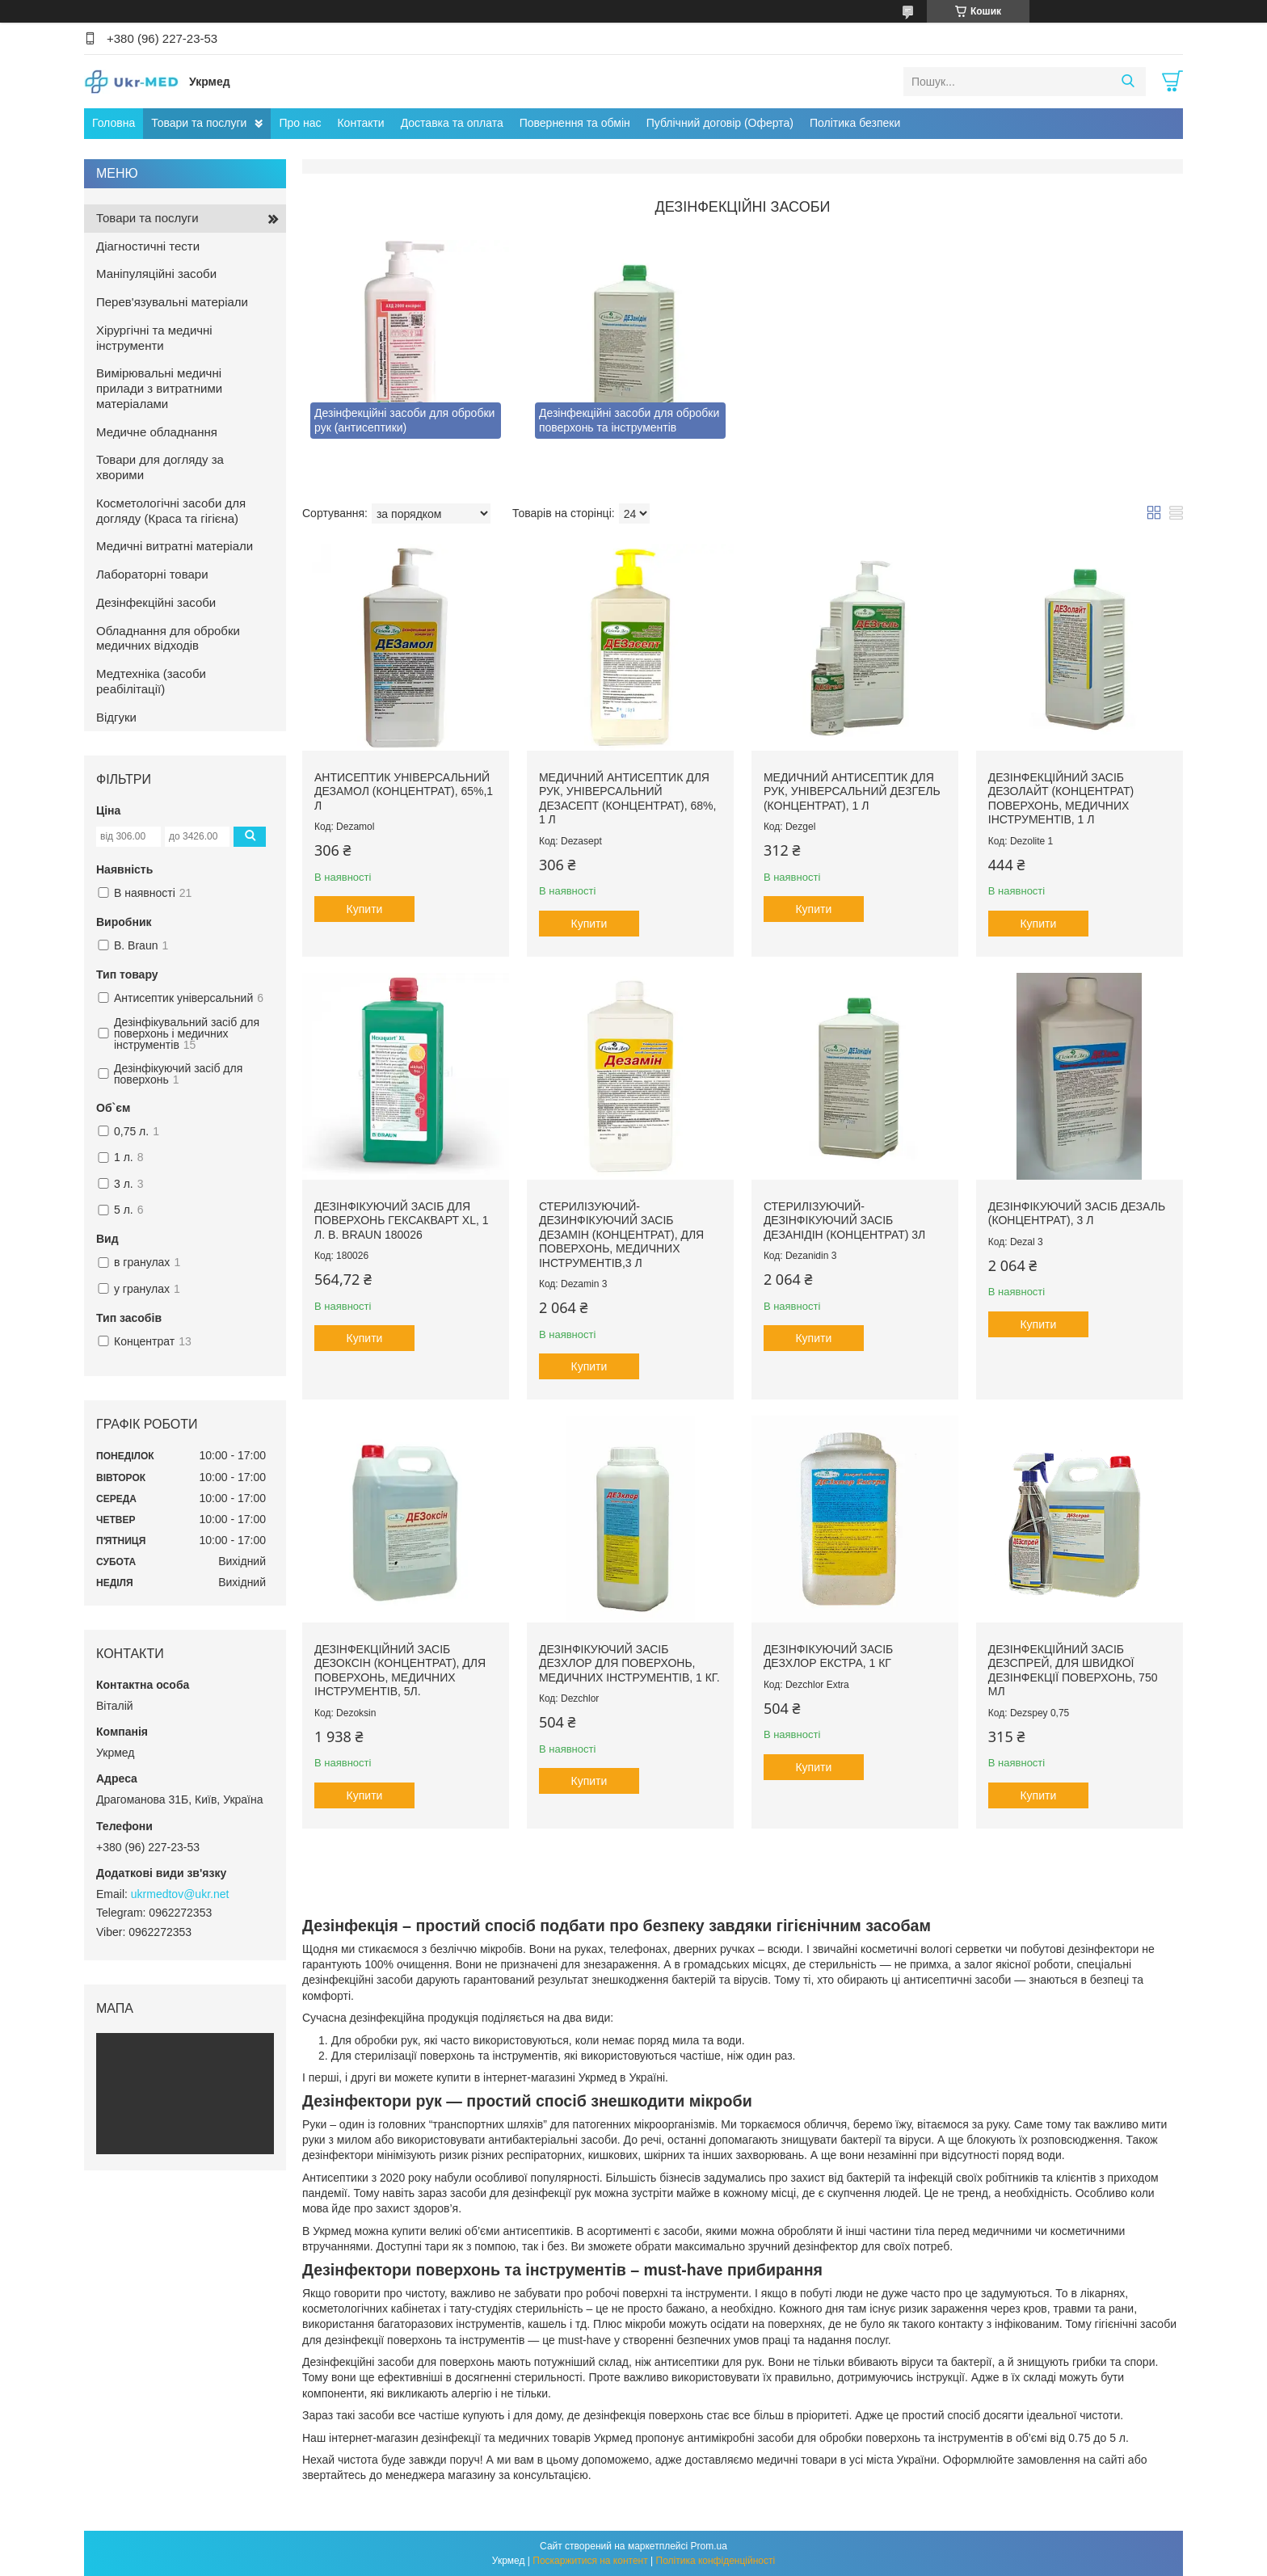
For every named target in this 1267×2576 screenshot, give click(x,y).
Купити (365, 909)
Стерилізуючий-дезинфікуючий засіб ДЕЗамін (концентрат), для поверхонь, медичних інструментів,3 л (621, 1234)
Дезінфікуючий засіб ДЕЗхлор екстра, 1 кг (828, 1656)
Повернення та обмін (575, 122)
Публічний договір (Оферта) (719, 122)
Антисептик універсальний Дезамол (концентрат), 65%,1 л (403, 791)
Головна (113, 122)
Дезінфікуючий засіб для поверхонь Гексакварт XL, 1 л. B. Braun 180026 (401, 1220)
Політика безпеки (855, 122)
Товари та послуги (198, 122)
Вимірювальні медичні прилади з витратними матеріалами (159, 388)
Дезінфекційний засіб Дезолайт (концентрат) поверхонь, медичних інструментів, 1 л (1061, 799)
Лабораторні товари (152, 574)
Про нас (300, 122)
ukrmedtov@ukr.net (180, 1894)
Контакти (360, 122)
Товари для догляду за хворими (160, 467)
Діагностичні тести (148, 246)
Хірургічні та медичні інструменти (154, 337)
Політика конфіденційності (716, 2560)
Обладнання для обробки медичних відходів (168, 638)
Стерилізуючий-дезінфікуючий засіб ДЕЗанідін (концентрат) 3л (844, 1220)
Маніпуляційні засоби (156, 273)
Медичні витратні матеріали (174, 546)
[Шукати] (1127, 81)
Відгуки (116, 717)
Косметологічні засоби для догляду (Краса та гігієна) (171, 510)
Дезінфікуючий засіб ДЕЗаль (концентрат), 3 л (1076, 1213)
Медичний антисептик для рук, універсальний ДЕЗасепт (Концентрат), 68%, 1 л (628, 799)
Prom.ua (709, 2546)
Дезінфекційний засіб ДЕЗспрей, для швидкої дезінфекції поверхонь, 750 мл (1073, 1670)
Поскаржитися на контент (589, 2560)
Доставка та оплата (452, 122)
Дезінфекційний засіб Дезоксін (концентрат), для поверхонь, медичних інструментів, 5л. (400, 1670)
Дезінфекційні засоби (156, 602)
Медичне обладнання (156, 432)
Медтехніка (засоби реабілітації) (151, 681)
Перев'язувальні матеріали (172, 302)
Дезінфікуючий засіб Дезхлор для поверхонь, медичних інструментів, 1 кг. (629, 1663)
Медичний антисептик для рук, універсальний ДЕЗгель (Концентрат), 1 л (852, 791)
